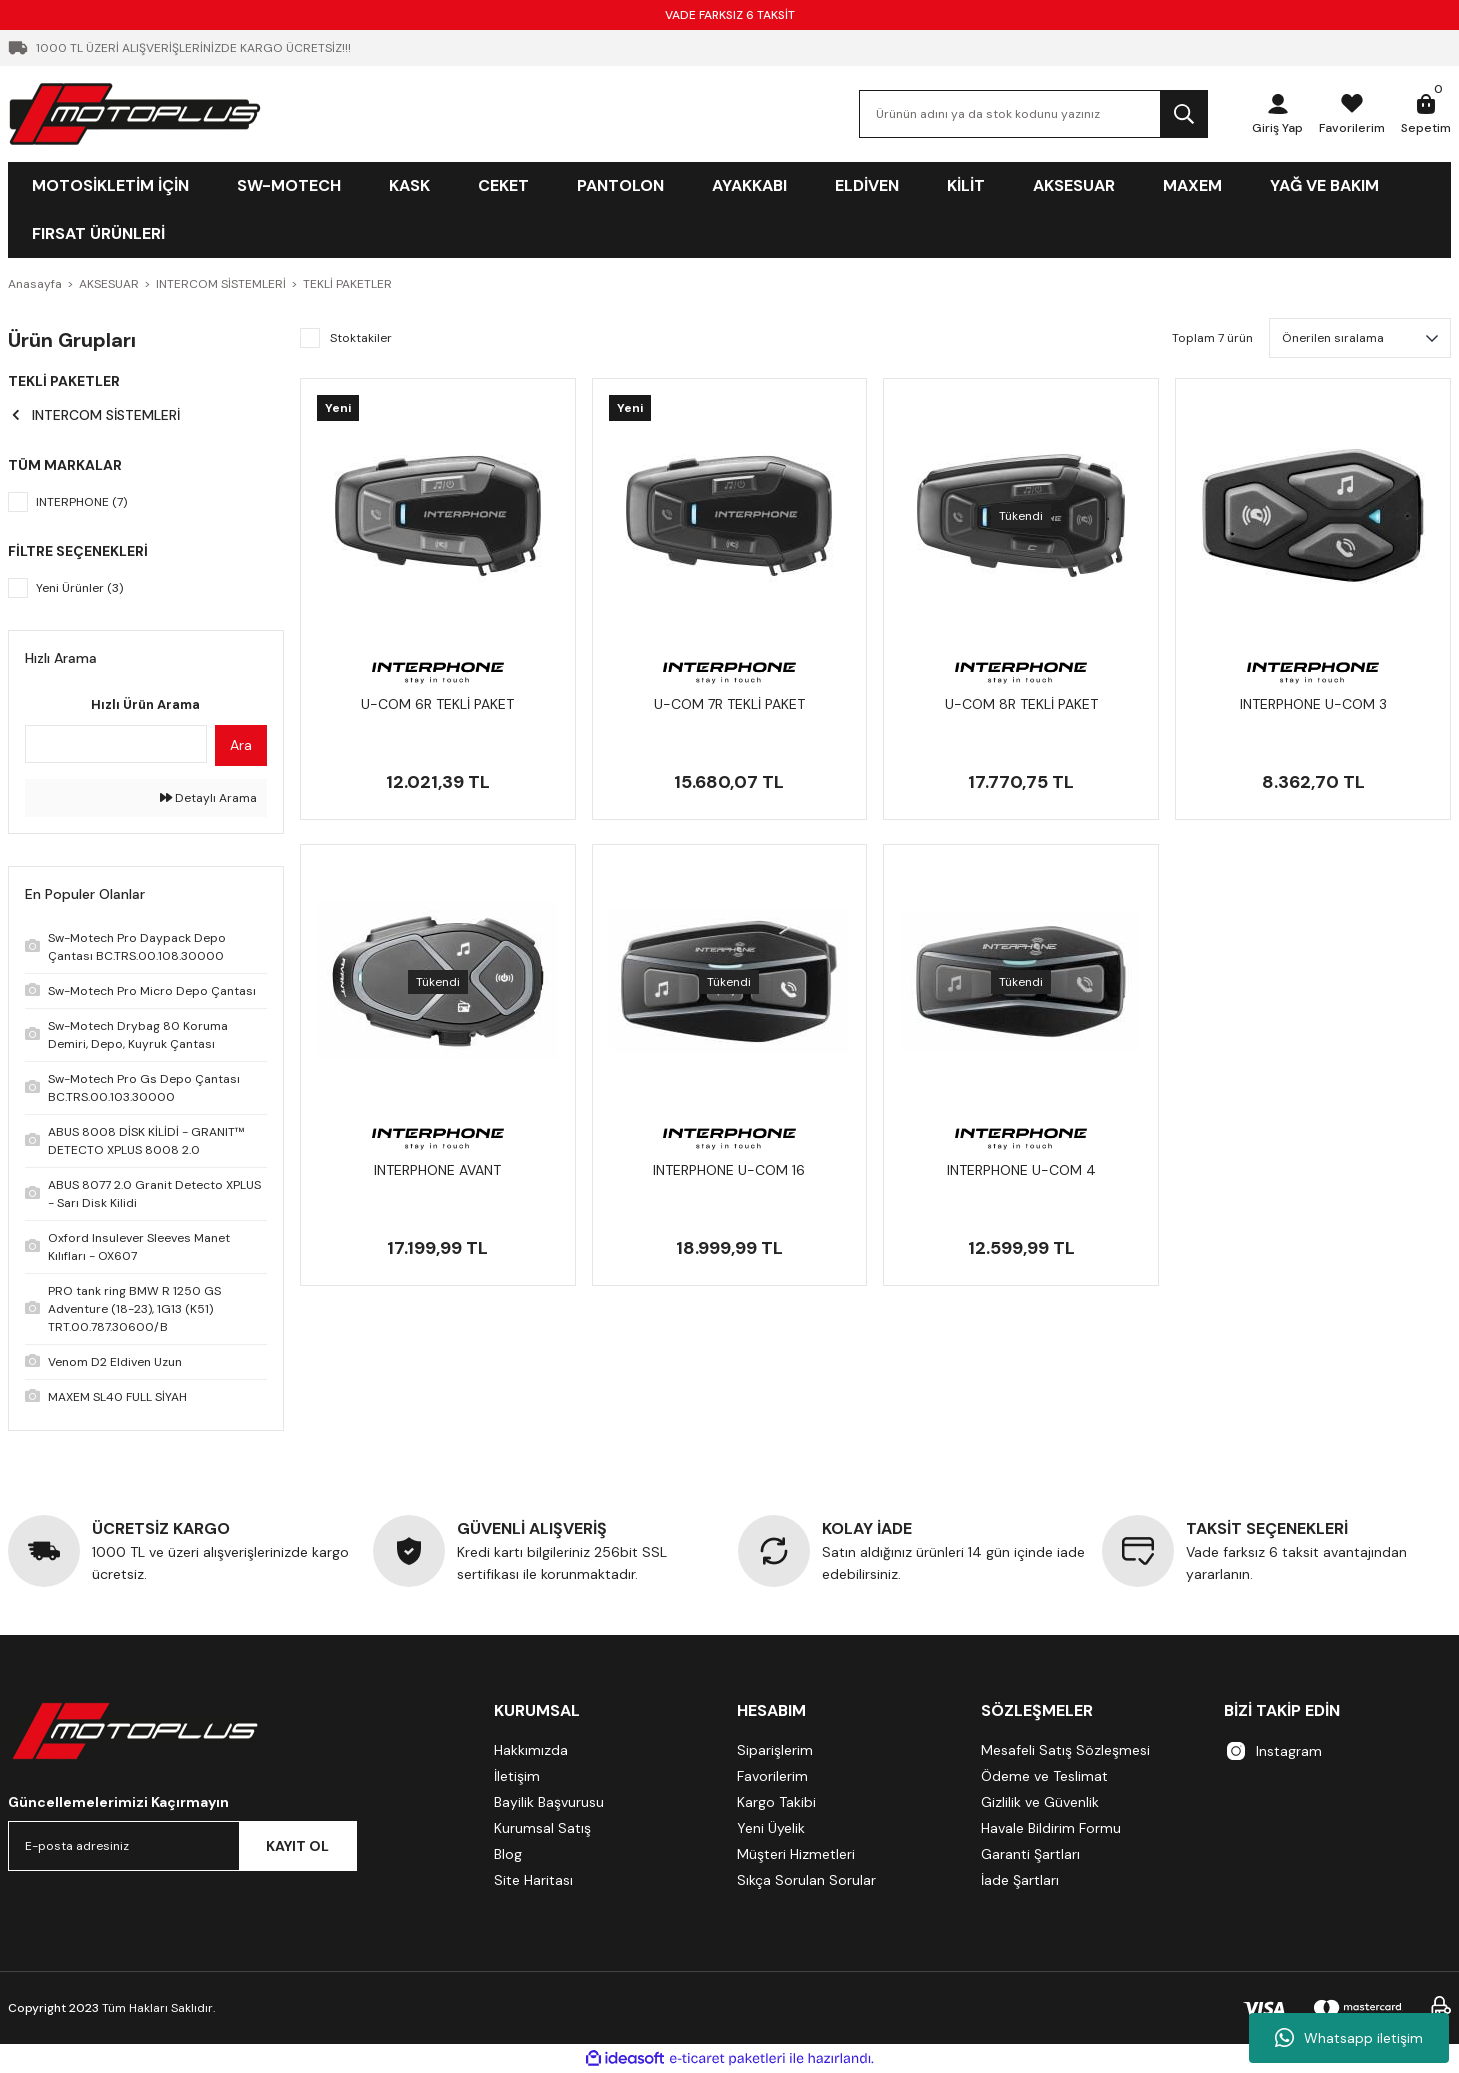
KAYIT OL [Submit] (297, 1846)
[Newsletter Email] (182, 1846)
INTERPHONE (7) (81, 502)
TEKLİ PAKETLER (347, 284)
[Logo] (135, 113)
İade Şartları (1020, 1880)
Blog (508, 1854)
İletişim (517, 1776)
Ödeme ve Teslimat (1044, 1776)
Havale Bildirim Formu (1051, 1828)
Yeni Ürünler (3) (79, 588)
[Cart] (1426, 114)
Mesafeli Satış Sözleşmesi (1065, 1750)
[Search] (1033, 114)
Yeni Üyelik (771, 1828)
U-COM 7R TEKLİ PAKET (729, 704)
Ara (241, 745)
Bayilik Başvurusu (549, 1802)
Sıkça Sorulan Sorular (806, 1880)
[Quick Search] (116, 744)
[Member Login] (1277, 114)
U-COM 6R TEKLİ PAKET (437, 704)
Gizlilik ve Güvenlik (1040, 1802)
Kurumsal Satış (542, 1828)
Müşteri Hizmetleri (796, 1854)
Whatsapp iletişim (1349, 2038)
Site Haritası (533, 1880)
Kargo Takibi (776, 1802)
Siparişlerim (775, 1750)
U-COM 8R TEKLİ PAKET (1021, 704)
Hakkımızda (531, 1750)
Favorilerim (772, 1776)
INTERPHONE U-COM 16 (729, 1170)
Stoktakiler (361, 338)
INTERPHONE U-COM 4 (1021, 1170)
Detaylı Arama (208, 798)
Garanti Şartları (1030, 1854)
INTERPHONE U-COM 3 (1313, 704)
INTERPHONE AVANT (437, 1170)
